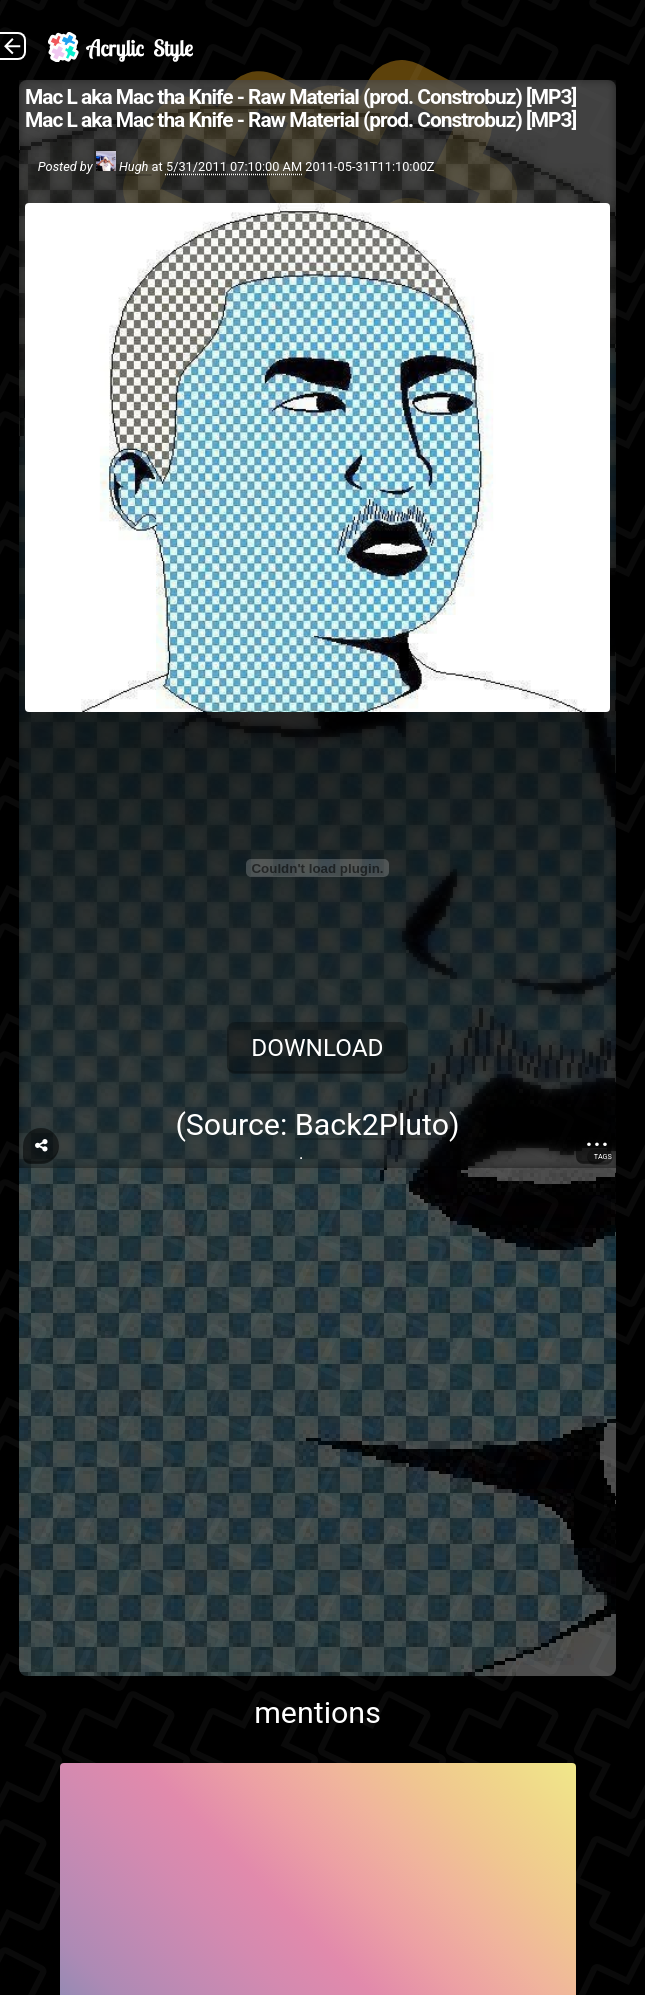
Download (317, 1047)
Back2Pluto (372, 1124)
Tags (603, 1156)
